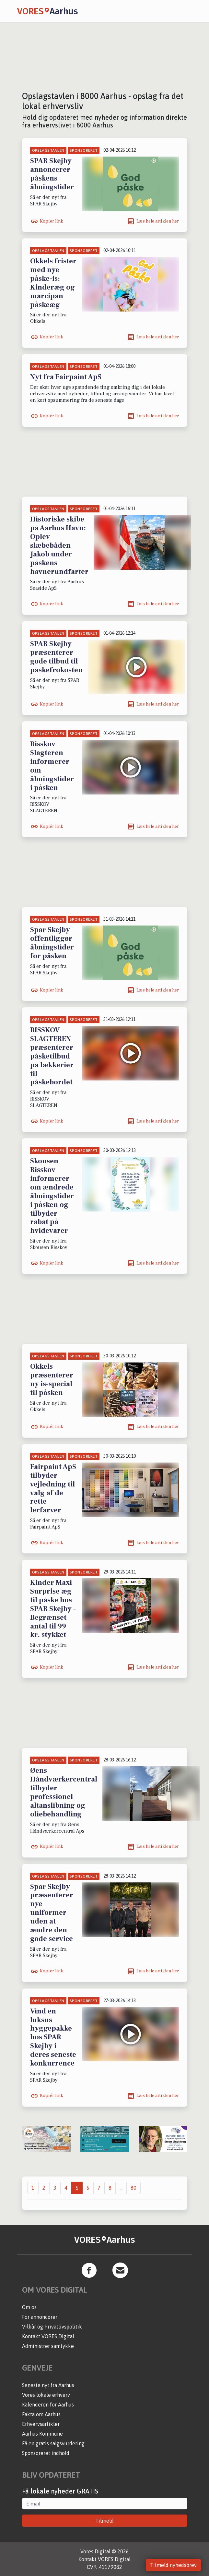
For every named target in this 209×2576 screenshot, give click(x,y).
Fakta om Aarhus (41, 2414)
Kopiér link (51, 221)
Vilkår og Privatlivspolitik (52, 2326)
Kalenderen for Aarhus (48, 2404)
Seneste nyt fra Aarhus (48, 2385)
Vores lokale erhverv (46, 2395)
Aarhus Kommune (42, 2434)
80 (133, 2188)
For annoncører (39, 2317)
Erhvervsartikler (41, 2424)
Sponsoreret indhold (45, 2453)
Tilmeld (104, 2521)
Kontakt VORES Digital (48, 2336)
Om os (29, 2307)
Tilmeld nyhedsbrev (173, 2565)
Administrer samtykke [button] (48, 2346)
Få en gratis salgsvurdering (53, 2443)
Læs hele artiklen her (157, 221)
